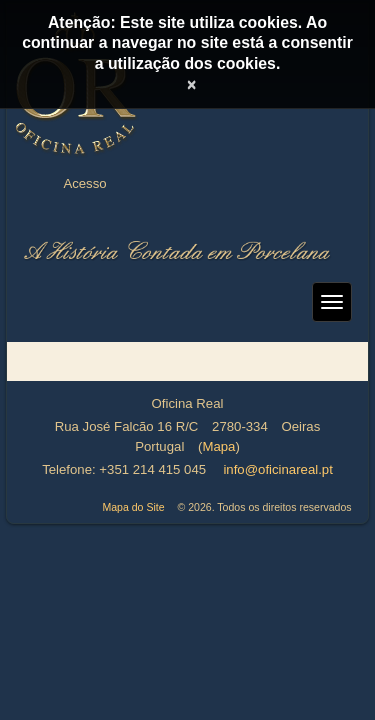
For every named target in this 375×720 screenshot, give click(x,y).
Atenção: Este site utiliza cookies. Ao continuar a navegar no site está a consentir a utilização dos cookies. (187, 43)
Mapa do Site (133, 507)
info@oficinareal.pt (277, 469)
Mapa (218, 446)
